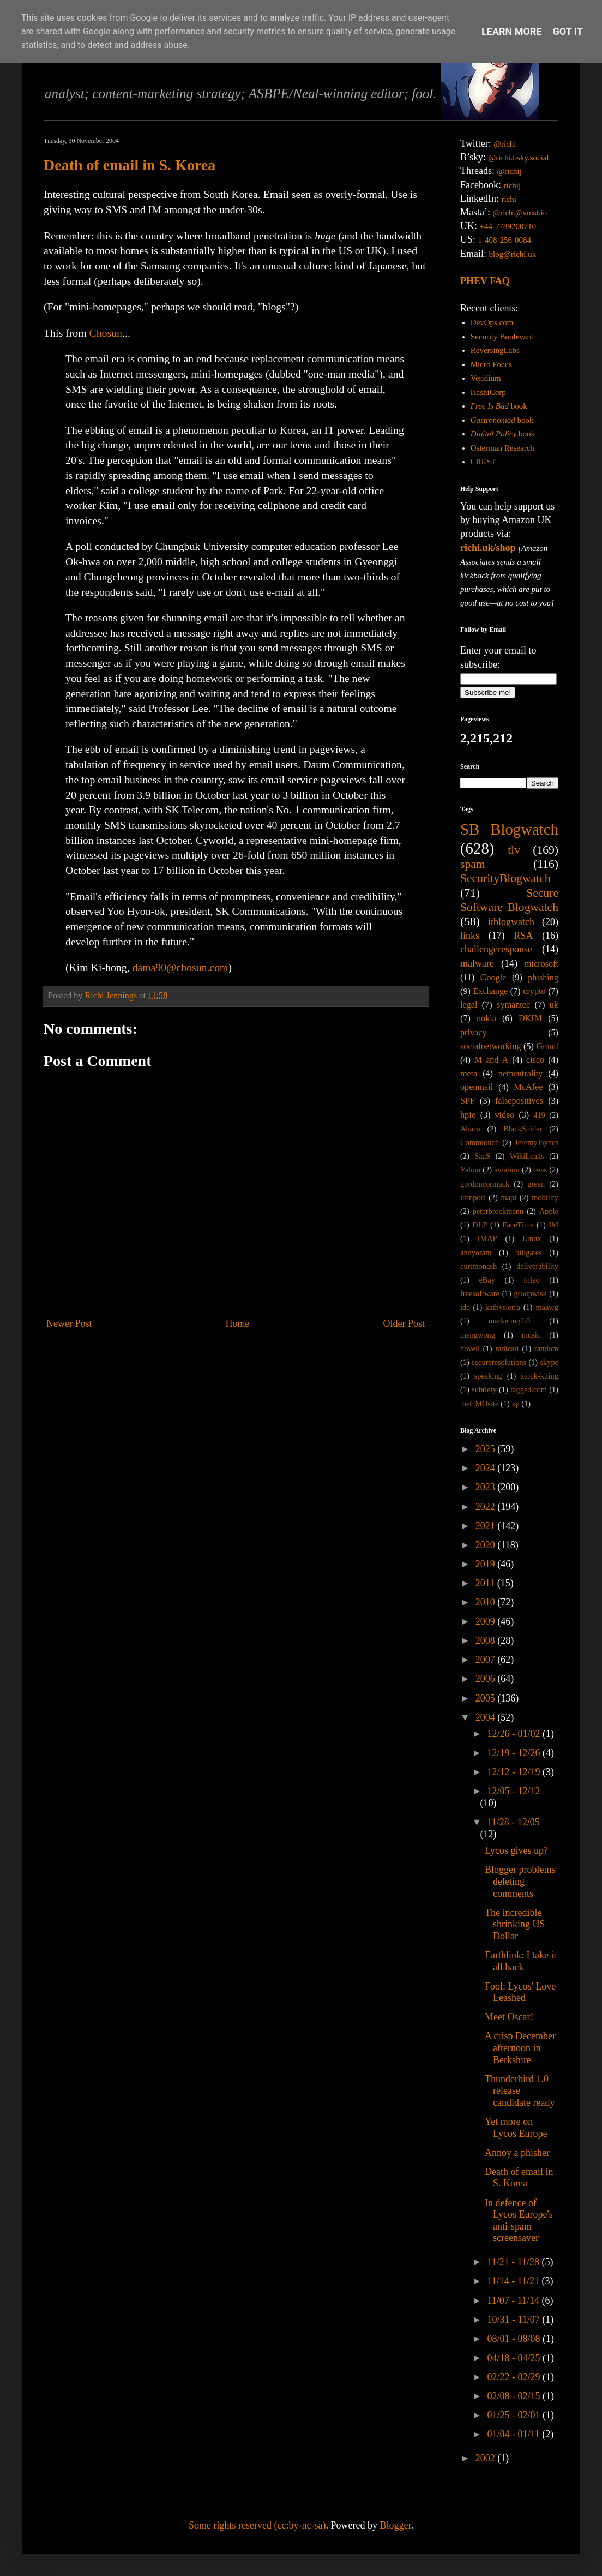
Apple (548, 1211)
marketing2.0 (509, 1320)
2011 (486, 1583)
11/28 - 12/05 (513, 1822)
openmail (476, 1087)
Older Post (404, 1323)
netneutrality (520, 1074)
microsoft (541, 964)
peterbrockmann (498, 1211)
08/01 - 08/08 (515, 2338)
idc (465, 1307)
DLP (479, 1224)
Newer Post (69, 1323)
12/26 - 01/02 (515, 1733)
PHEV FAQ (485, 280)
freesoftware (479, 1293)
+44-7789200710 (508, 226)
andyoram (476, 1252)
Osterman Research (502, 448)
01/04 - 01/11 (514, 2434)
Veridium (486, 378)
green (536, 1183)
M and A (491, 1060)
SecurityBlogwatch (505, 878)
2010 (486, 1602)
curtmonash (478, 1266)
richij (512, 185)
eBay (487, 1279)
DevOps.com (492, 322)
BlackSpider (522, 1128)
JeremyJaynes (536, 1142)
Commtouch (479, 1142)
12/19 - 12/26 (515, 1752)
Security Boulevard (502, 336)
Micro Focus (491, 364)
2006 (486, 1678)
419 (539, 1115)
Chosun (105, 333)
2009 (486, 1621)
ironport (472, 1197)
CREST (483, 461)
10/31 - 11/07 (514, 2319)
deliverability (537, 1266)
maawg (546, 1307)
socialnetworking (490, 1046)
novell (470, 1348)
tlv (514, 849)
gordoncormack (484, 1183)
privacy (473, 1033)
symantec (513, 1005)
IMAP (487, 1238)
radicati (507, 1348)
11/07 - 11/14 (514, 2300)
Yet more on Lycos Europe (516, 2127)
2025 (486, 1448)
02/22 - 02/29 (515, 2376)
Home (238, 1323)
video (505, 1115)
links (469, 935)
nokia (486, 1018)
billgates (528, 1252)
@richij (509, 171)
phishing (543, 978)
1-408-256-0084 (505, 240)
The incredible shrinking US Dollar (515, 1924)
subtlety (484, 1389)
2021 (486, 1525)
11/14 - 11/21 (514, 2280)
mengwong (477, 1335)
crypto (534, 991)
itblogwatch (511, 921)
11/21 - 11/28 (514, 2261)
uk (554, 1005)
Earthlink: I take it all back (520, 1961)
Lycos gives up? (516, 1850)
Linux (531, 1238)
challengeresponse (496, 949)
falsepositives (519, 1101)
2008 (486, 1640)
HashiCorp (488, 392)
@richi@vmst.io (519, 212)
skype (549, 1362)
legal (468, 1005)
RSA (523, 935)
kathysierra (502, 1307)
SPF (467, 1101)
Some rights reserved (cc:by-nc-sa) (257, 2525)
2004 (486, 1717)
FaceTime (517, 1224)
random (546, 1348)
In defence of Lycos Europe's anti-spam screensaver (519, 2220)
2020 (486, 1544)
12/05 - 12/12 (513, 1791)
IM (553, 1224)
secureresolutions (499, 1362)
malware (477, 963)
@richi (504, 144)
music (531, 1335)
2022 (486, 1506)
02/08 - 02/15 (515, 2396)
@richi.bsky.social (519, 157)
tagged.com (528, 1389)
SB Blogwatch (509, 829)
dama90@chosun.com (180, 967)
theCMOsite (479, 1403)
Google (493, 978)
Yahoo (470, 1169)
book (499, 406)
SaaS (482, 1156)
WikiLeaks (527, 1156)
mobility (545, 1197)
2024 (486, 1468)
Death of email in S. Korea (129, 165)
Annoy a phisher (517, 2152)
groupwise (530, 1293)
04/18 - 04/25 (515, 2357)
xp (515, 1403)
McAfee (528, 1087)
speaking (488, 1375)
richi (508, 199)
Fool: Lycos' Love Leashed (520, 1992)
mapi (508, 1197)
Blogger (395, 2525)
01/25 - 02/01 (515, 2415)
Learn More (511, 31)
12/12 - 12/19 (515, 1771)
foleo (531, 1279)
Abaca (470, 1128)
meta (468, 1074)
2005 (486, 1698)
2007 (486, 1659)
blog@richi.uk (513, 254)
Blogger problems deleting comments (520, 1881)
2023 (486, 1487)
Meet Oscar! (509, 2016)
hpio (468, 1115)
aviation (506, 1169)
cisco (535, 1060)
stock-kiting (539, 1375)
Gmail (547, 1046)
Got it (568, 31)
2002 (486, 2458)
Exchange (490, 991)
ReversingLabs (495, 350)
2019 (486, 1564)
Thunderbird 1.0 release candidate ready (520, 2091)
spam (472, 864)
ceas (540, 1169)
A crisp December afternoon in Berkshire (520, 2047)
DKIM (530, 1018)
